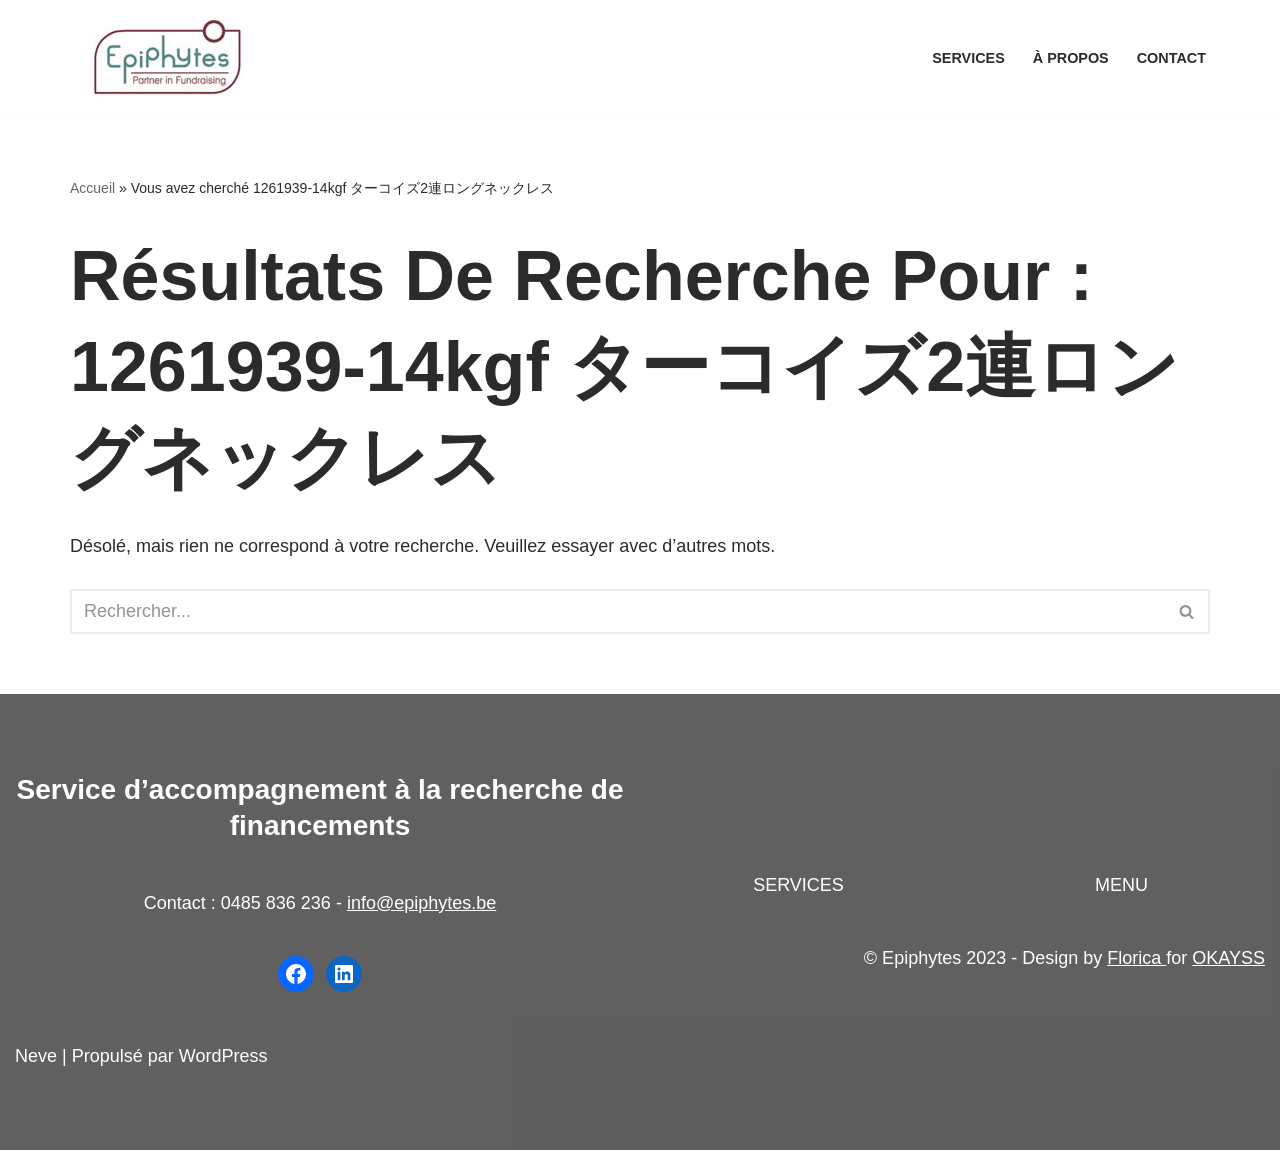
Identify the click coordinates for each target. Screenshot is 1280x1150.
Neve (36, 1056)
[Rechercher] (617, 611)
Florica (1136, 958)
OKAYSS (1228, 958)
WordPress (223, 1056)
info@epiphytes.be (421, 903)
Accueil (92, 188)
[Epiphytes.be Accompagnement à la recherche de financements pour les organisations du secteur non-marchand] (170, 58)
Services (968, 58)
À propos (1071, 58)
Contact (1171, 58)
